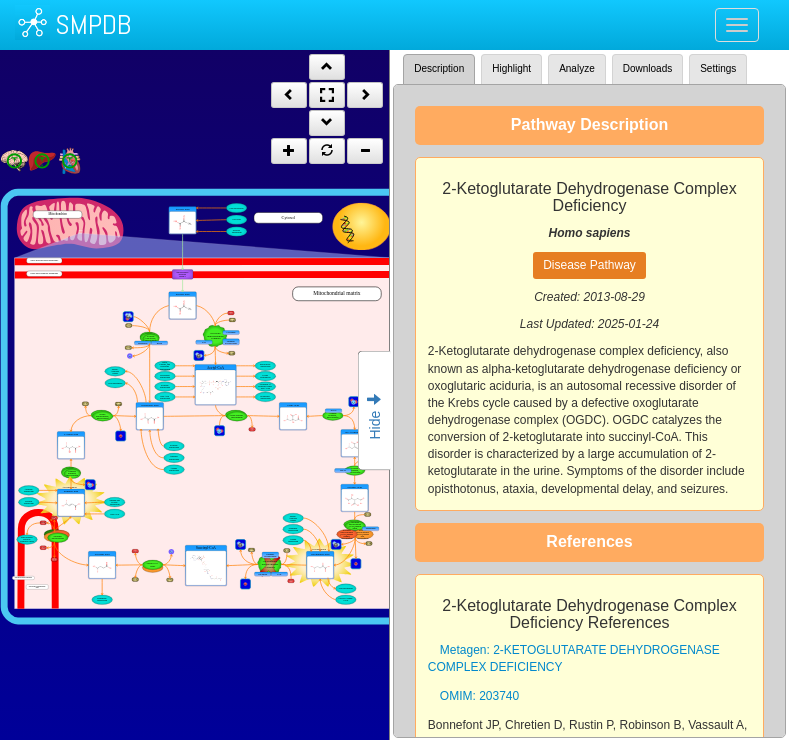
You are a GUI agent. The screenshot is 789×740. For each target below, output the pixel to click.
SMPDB (93, 24)
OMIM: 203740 (479, 696)
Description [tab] (439, 68)
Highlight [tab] (511, 68)
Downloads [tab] (647, 68)
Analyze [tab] (577, 68)
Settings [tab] (718, 68)
